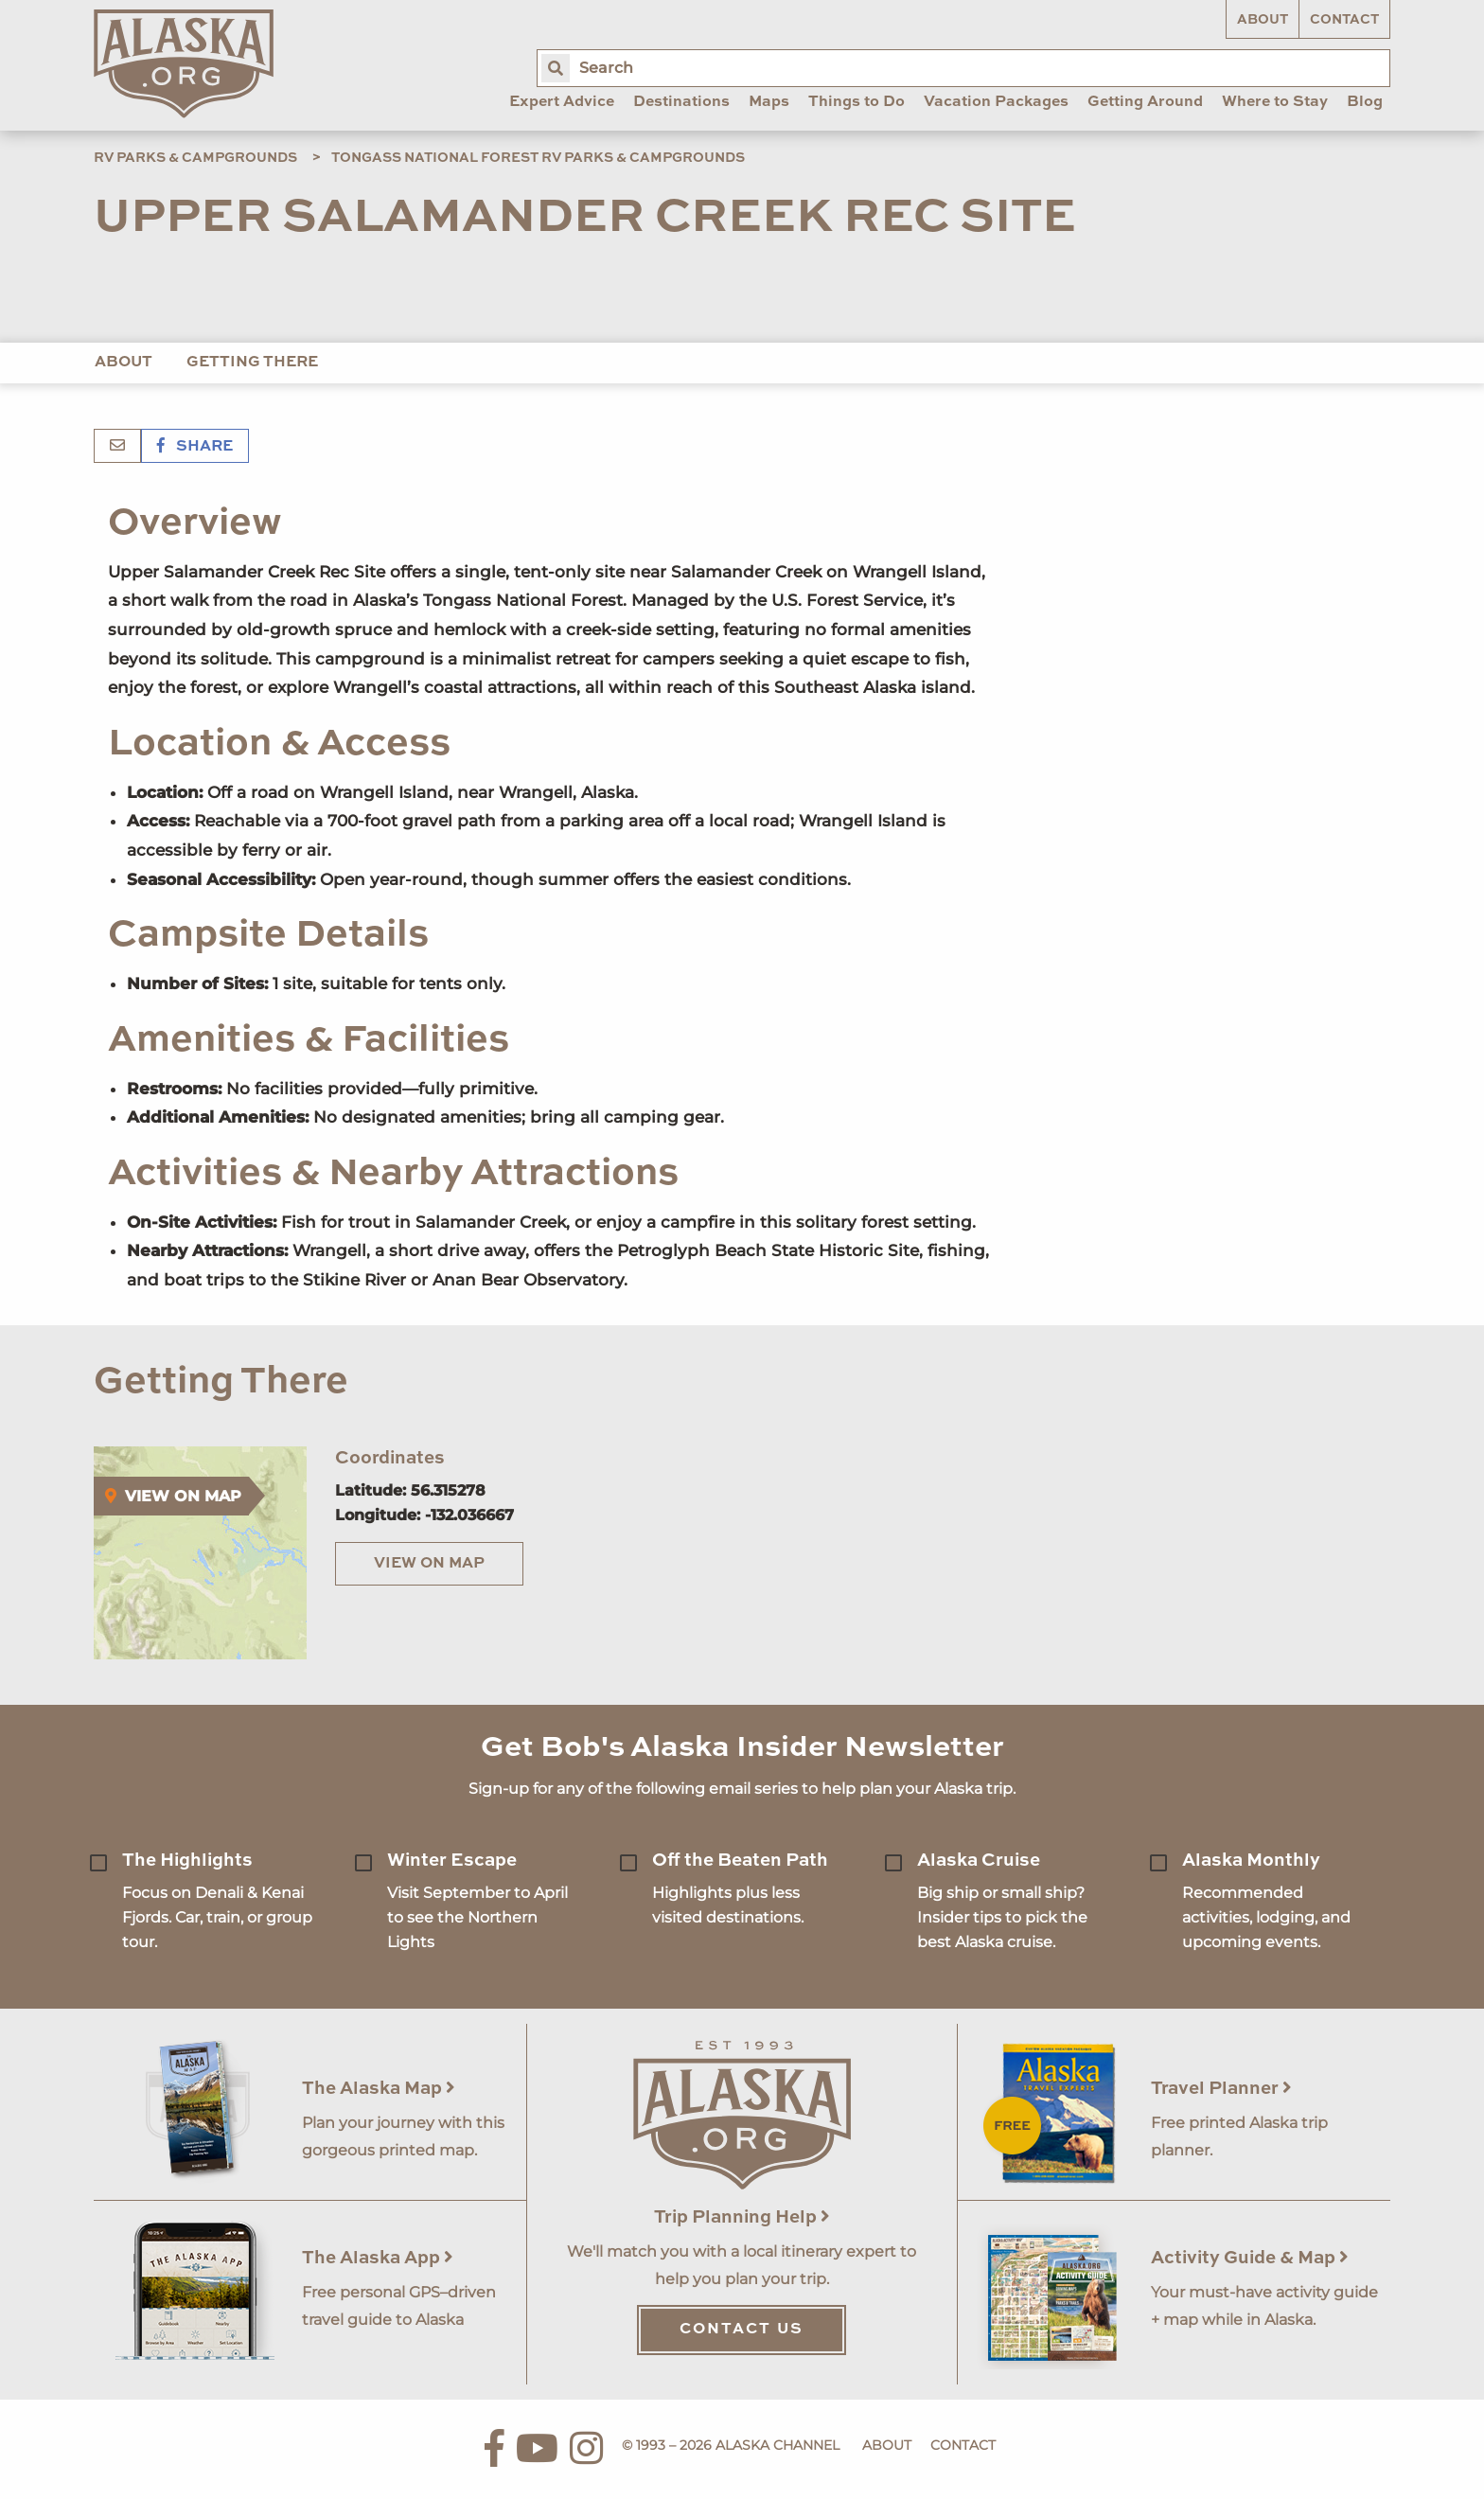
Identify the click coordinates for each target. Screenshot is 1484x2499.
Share (195, 446)
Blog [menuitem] (1365, 102)
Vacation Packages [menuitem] (996, 102)
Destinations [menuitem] (681, 102)
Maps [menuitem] (769, 102)
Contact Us (742, 2329)
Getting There (252, 362)
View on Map (429, 1563)
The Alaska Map (378, 2089)
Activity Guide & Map (1250, 2258)
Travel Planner (1221, 2089)
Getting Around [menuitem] (1145, 102)
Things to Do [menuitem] (856, 102)
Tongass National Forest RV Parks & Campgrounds (538, 158)
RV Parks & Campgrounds (195, 158)
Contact (1344, 20)
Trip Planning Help (742, 2217)
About (1262, 20)
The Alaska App (377, 2258)
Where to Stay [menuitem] (1275, 102)
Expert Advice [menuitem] (561, 102)
